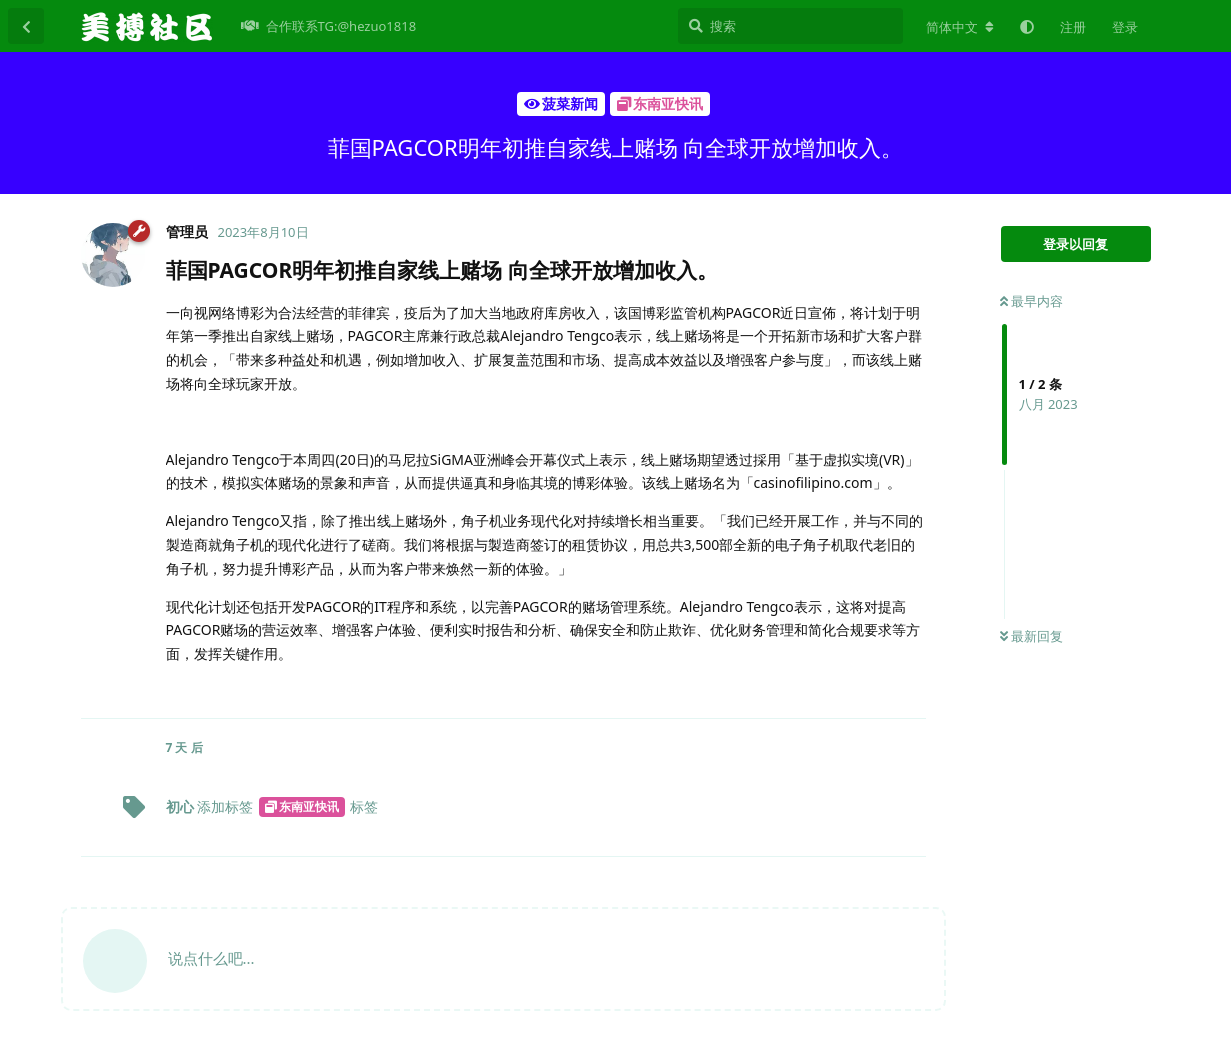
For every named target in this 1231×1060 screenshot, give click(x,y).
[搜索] (790, 26)
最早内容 (1031, 301)
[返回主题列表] (26, 26)
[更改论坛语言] (960, 27)
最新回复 (1031, 636)
